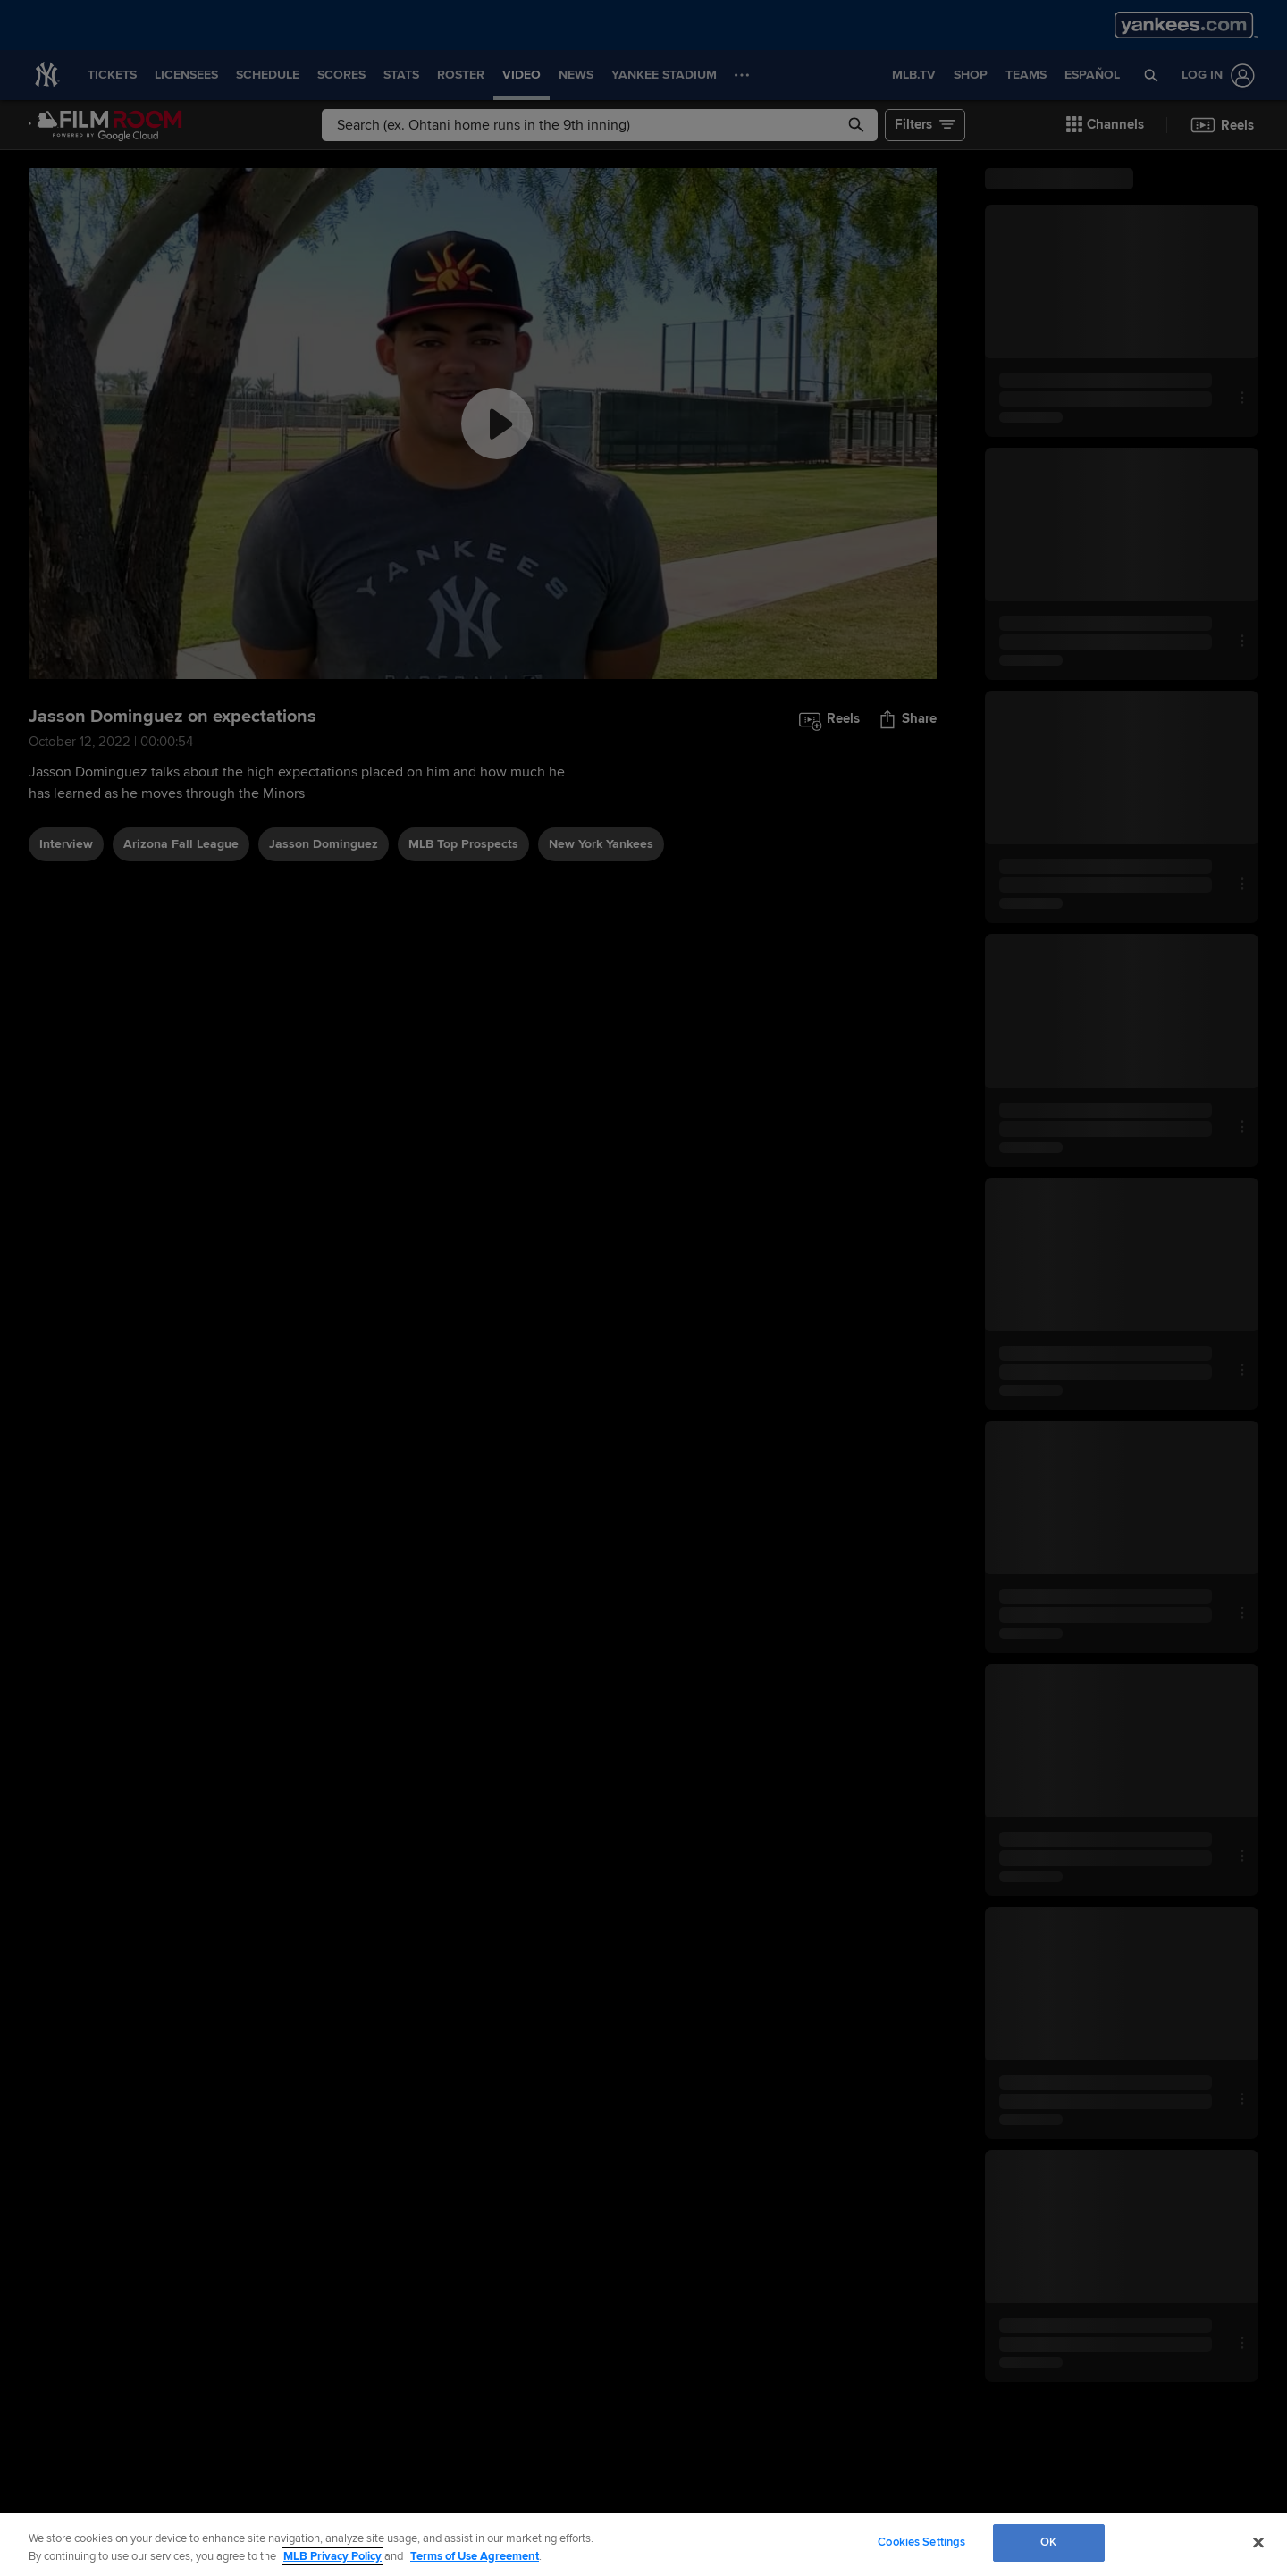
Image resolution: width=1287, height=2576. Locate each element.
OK (1048, 2542)
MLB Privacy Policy (332, 2556)
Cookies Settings (921, 2542)
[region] (643, 2544)
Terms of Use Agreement (474, 2556)
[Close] (1258, 2542)
